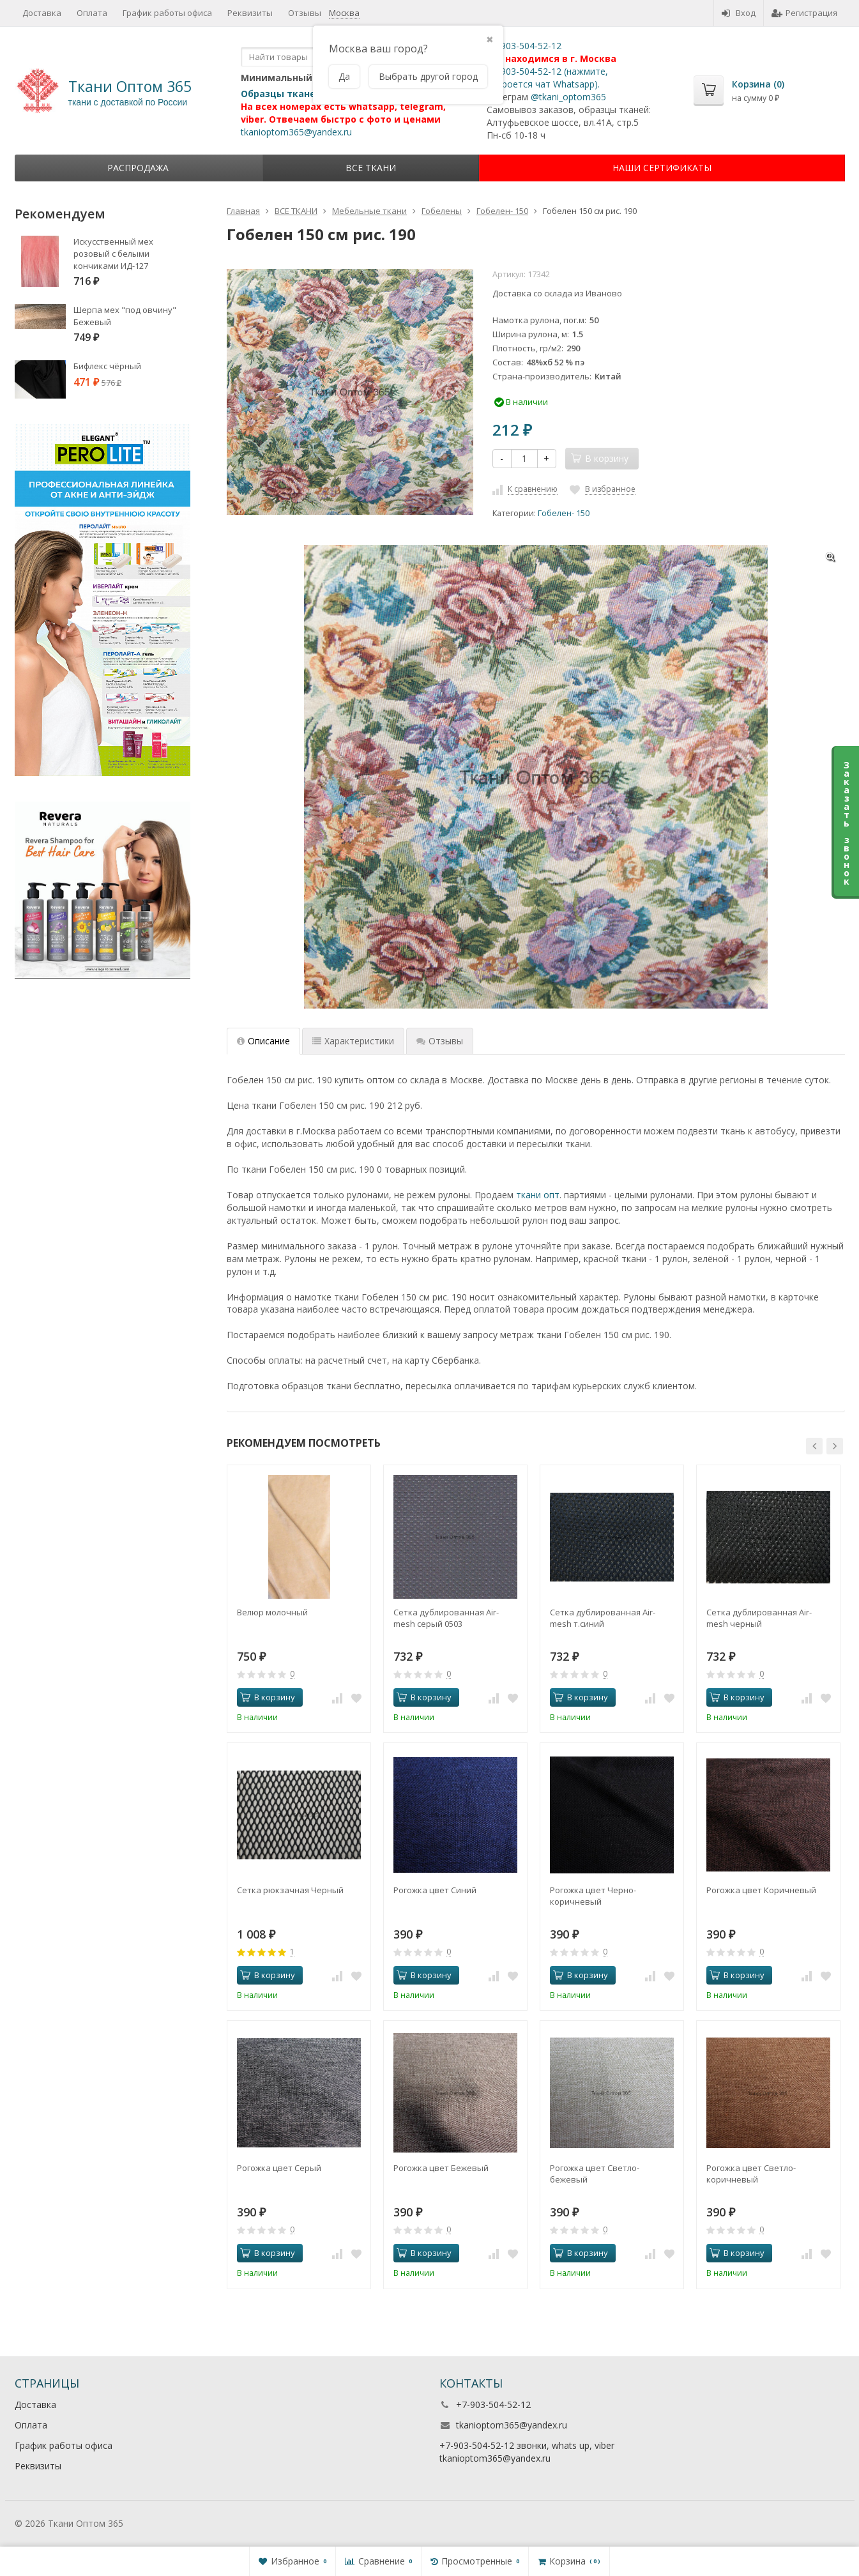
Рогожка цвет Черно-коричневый (593, 1895)
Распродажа (138, 168)
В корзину (267, 1697)
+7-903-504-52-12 (493, 2404)
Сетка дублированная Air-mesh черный (759, 1617)
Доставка (35, 2404)
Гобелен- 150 (563, 513)
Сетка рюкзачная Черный (290, 1890)
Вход (739, 13)
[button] (814, 1446)
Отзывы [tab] (439, 1041)
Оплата (31, 2425)
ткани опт (537, 1195)
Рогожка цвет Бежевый (441, 2168)
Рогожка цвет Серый (279, 2168)
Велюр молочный (272, 1612)
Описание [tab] (263, 1041)
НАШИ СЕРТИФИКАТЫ (661, 168)
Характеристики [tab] (353, 1041)
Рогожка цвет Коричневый (761, 1890)
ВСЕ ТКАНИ (371, 168)
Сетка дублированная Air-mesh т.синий (602, 1617)
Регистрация (804, 13)
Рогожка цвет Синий (434, 1890)
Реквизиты (38, 2466)
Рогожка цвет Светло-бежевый (594, 2173)
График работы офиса (63, 2445)
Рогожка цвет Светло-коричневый (751, 2173)
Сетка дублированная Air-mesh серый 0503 (446, 1617)
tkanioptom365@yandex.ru (511, 2425)
